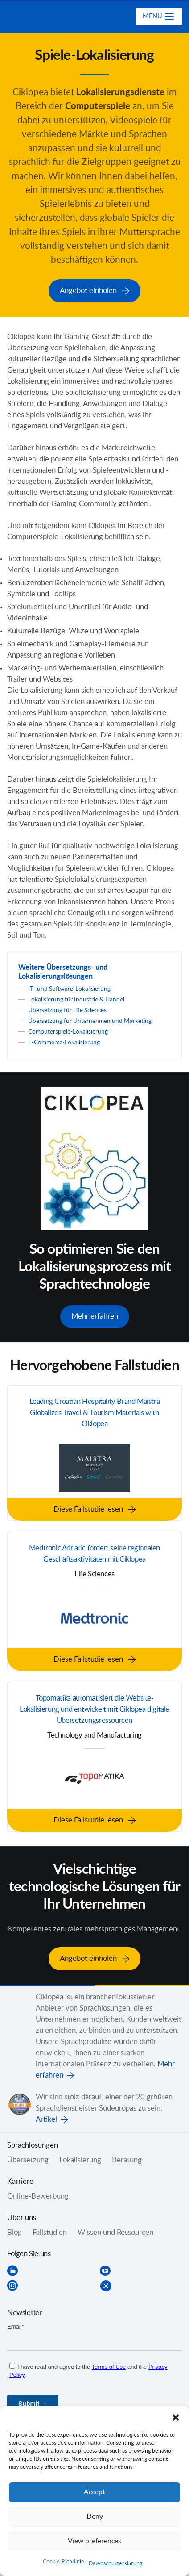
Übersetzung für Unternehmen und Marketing (90, 1019)
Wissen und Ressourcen (115, 2229)
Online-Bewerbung (38, 2192)
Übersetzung (28, 2156)
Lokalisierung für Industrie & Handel (76, 998)
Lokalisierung (80, 2156)
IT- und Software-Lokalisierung (69, 987)
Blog (14, 2229)
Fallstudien (50, 2229)
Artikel (46, 2115)
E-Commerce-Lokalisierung (64, 1041)
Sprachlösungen (32, 2141)
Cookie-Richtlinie (63, 2561)
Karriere (20, 2178)
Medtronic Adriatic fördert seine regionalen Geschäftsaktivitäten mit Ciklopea (94, 1551)
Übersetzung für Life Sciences (67, 1009)
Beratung (127, 2156)
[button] (175, 2417)
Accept (94, 2492)
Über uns (21, 2214)
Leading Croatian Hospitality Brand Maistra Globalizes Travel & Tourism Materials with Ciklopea (94, 1410)
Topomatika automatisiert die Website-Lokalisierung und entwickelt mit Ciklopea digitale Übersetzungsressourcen (94, 1707)
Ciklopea (43, 16)
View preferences (94, 2541)
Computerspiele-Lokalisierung (68, 1030)
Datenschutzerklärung (115, 2563)
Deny (94, 2516)
